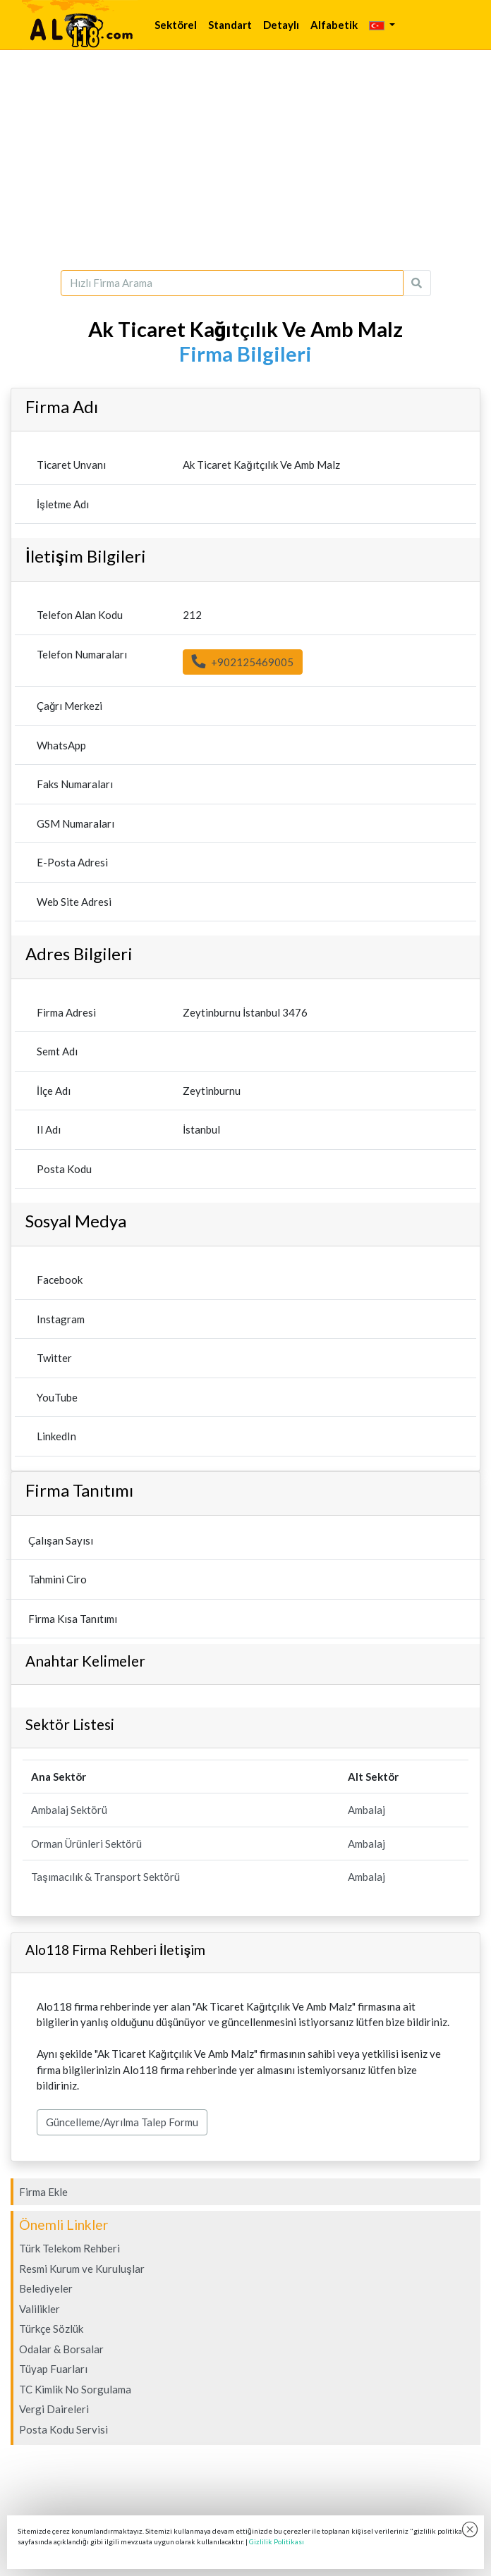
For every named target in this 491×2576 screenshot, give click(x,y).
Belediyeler (46, 2288)
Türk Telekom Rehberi (69, 2248)
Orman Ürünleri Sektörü (86, 1843)
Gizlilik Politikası (276, 2541)
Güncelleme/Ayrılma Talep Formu (122, 2122)
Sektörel (175, 24)
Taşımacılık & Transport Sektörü (105, 1876)
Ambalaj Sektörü (69, 1809)
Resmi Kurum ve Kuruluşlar (82, 2268)
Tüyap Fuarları (53, 2368)
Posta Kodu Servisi (63, 2429)
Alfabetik (334, 24)
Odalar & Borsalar (61, 2349)
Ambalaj (366, 1809)
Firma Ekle (43, 2191)
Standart (230, 24)
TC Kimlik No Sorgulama (75, 2389)
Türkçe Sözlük (51, 2328)
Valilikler (39, 2308)
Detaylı (281, 24)
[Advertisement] (245, 160)
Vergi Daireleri (54, 2409)
